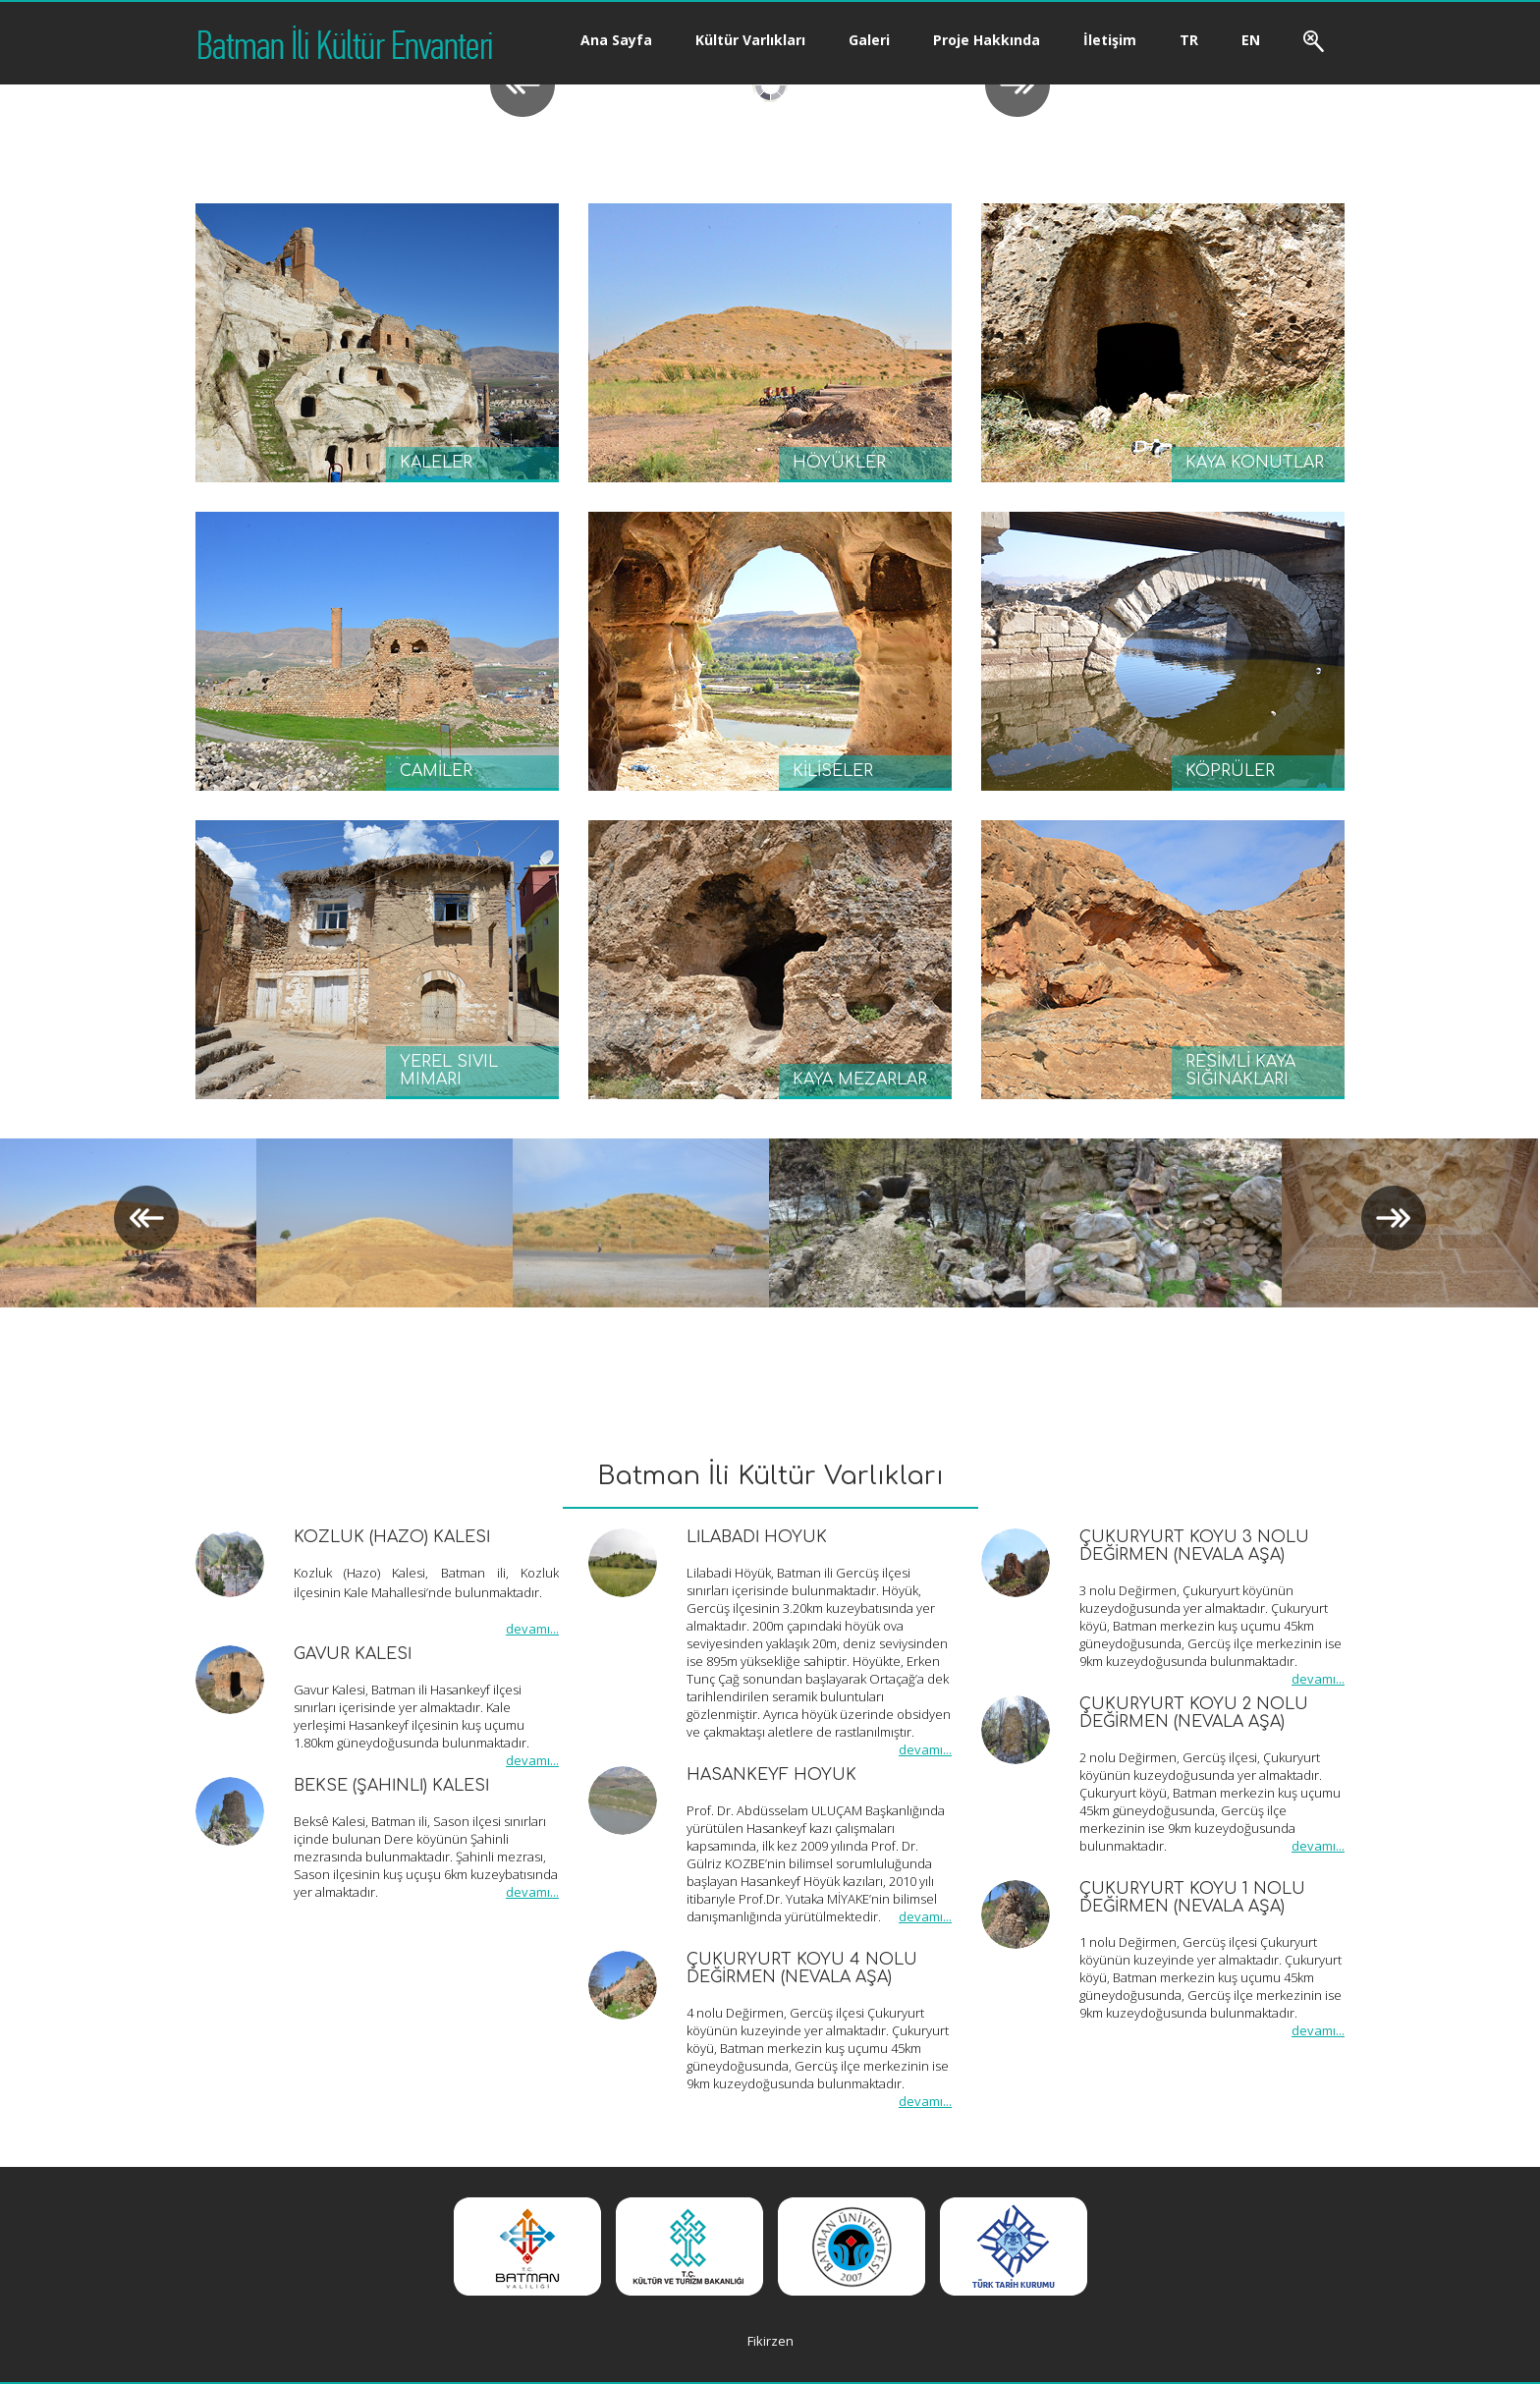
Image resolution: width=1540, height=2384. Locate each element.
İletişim (1109, 39)
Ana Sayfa (616, 39)
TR (1189, 39)
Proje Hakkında (986, 39)
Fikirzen (770, 2341)
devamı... (532, 1628)
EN (1250, 39)
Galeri (869, 39)
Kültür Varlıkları (750, 39)
